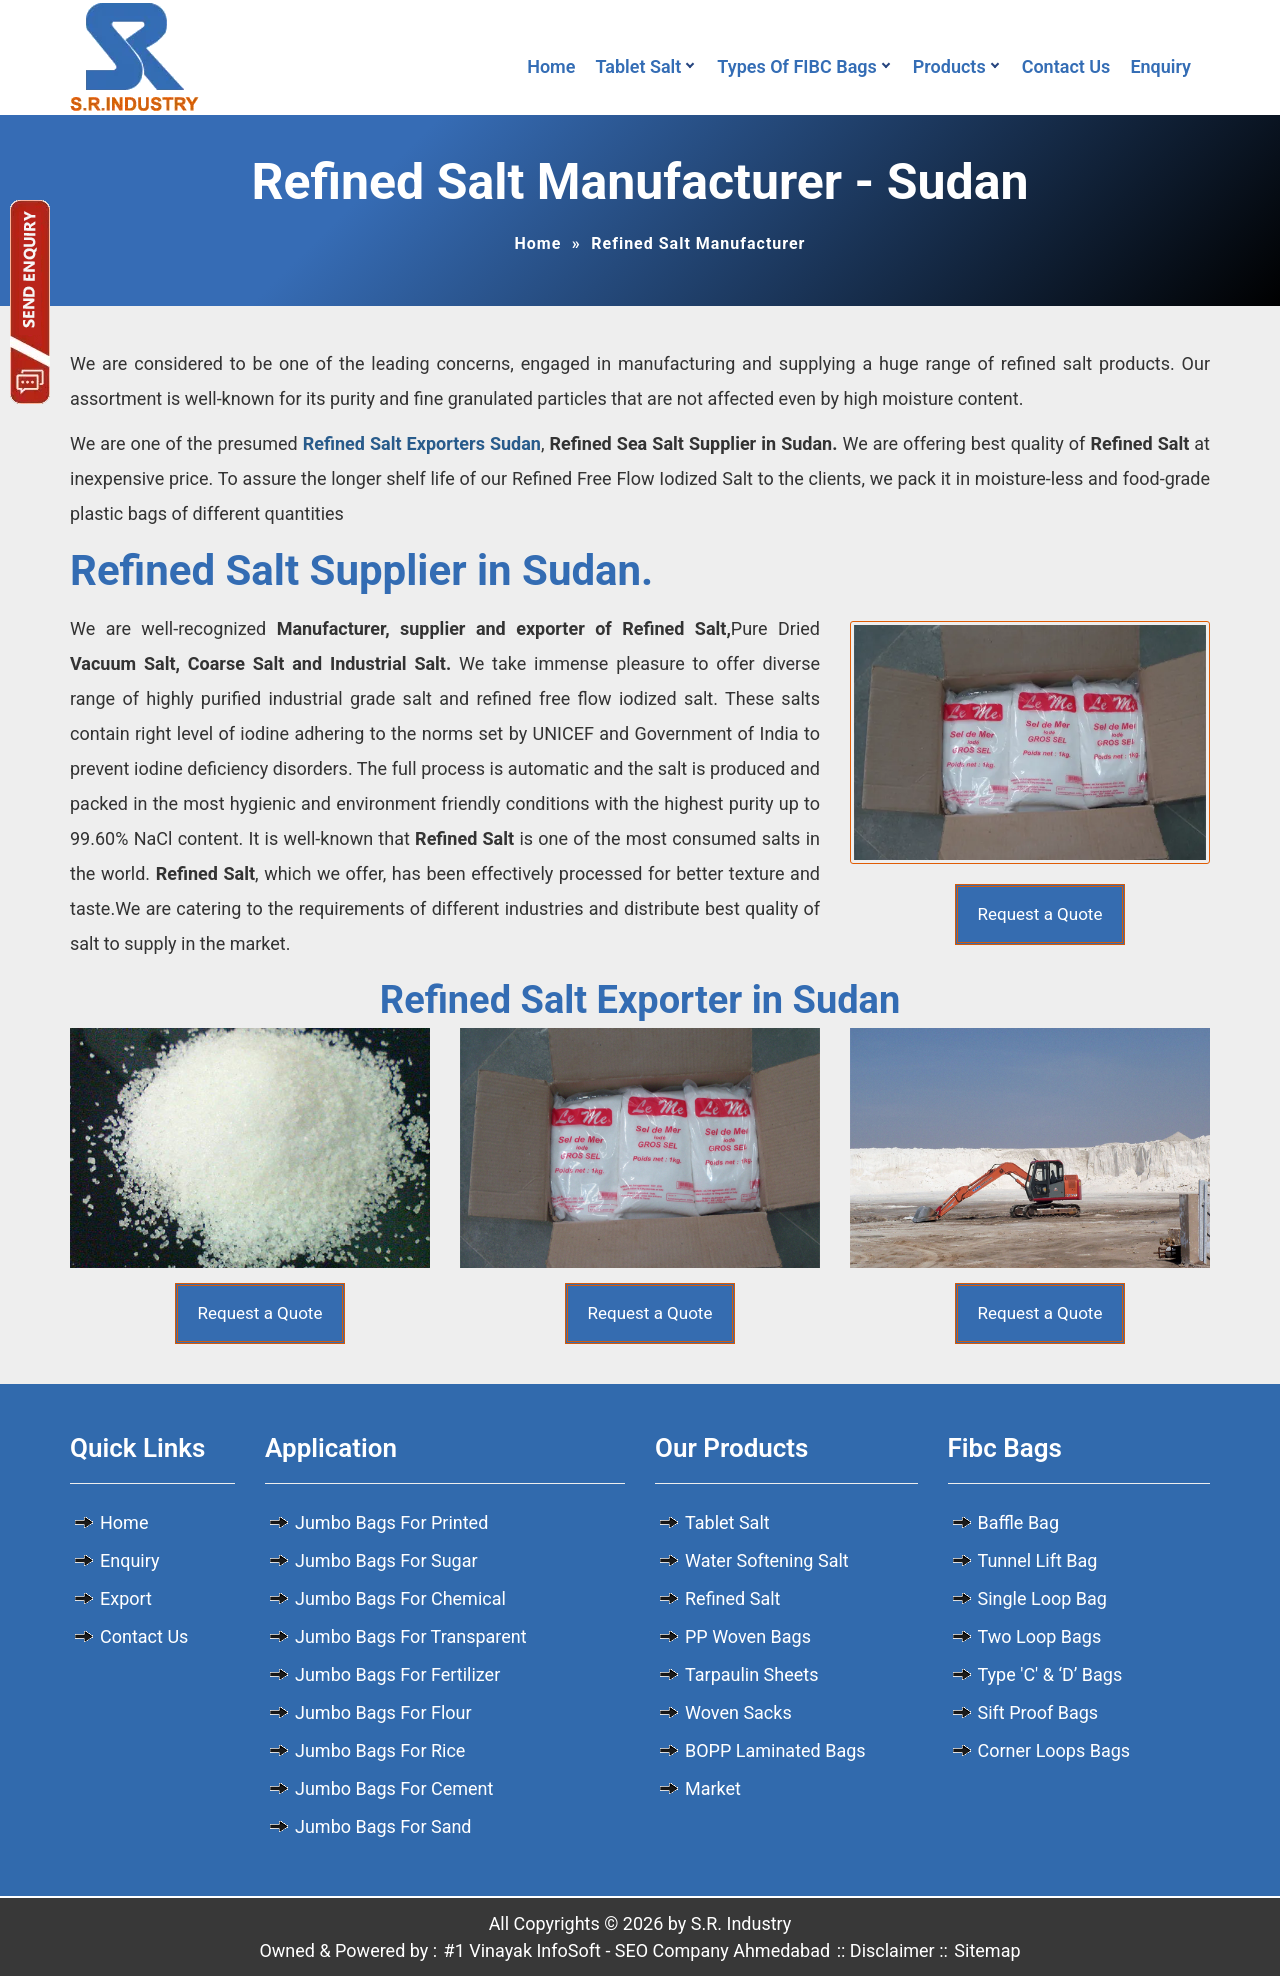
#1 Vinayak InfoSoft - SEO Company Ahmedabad (637, 1950)
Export (126, 1598)
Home (551, 66)
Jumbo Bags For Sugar (386, 1560)
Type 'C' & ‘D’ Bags (1050, 1674)
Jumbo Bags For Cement (394, 1788)
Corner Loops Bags (1054, 1750)
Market (713, 1788)
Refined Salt (732, 1598)
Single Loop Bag (1042, 1598)
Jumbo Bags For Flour (383, 1712)
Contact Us (1066, 66)
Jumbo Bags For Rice (380, 1750)
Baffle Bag (1019, 1522)
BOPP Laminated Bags (775, 1750)
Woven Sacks (738, 1712)
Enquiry (1165, 66)
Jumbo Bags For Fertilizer (397, 1674)
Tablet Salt (638, 66)
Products (949, 66)
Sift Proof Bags (1038, 1712)
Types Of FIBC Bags (796, 66)
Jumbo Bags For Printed (391, 1522)
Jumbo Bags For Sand (383, 1826)
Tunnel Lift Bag (1038, 1560)
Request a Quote (1040, 914)
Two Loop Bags (1040, 1636)
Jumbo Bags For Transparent (411, 1636)
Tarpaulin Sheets (752, 1674)
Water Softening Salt (767, 1560)
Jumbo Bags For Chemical (400, 1598)
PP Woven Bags (748, 1636)
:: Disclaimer (883, 1950)
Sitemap (987, 1950)
